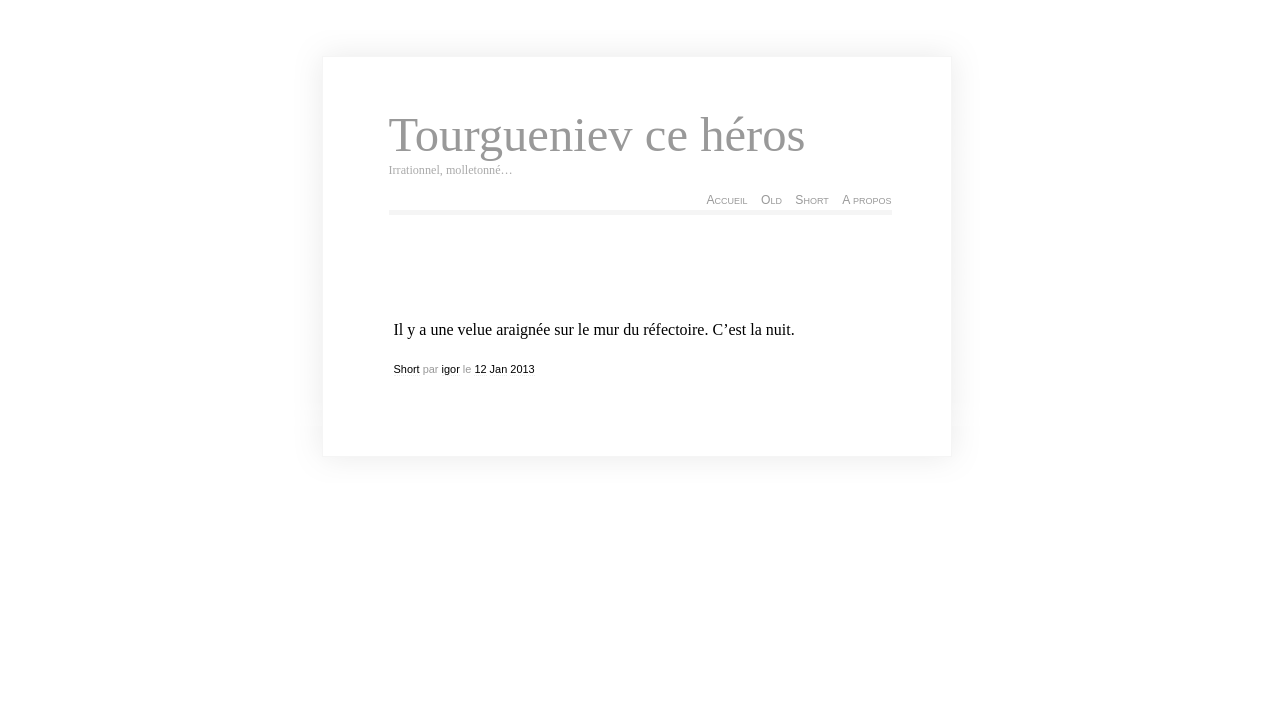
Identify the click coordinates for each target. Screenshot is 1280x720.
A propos (866, 200)
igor (451, 369)
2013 (522, 369)
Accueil (726, 200)
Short (811, 200)
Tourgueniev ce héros (597, 135)
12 (480, 369)
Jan (499, 369)
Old (771, 200)
